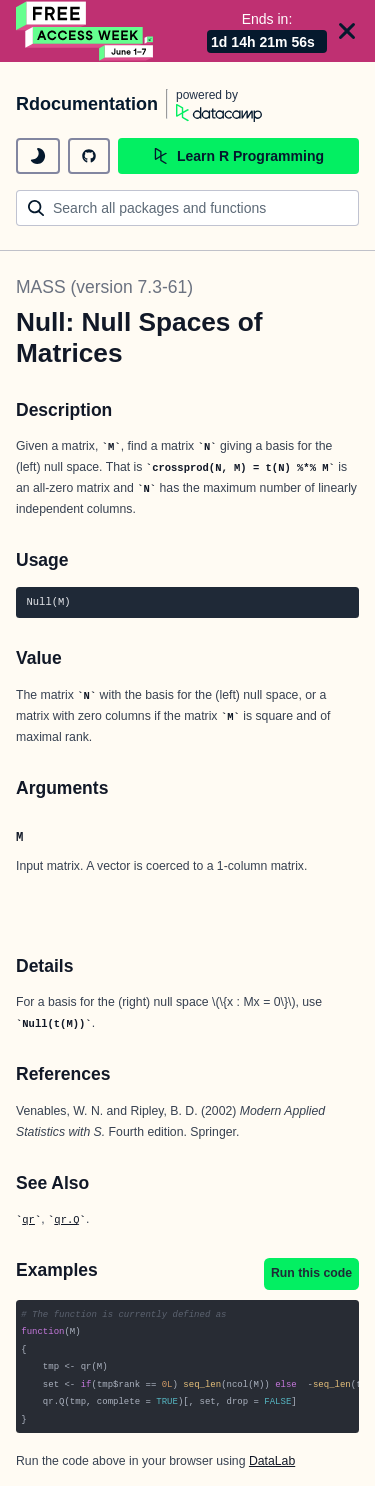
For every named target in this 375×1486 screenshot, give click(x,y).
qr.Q (66, 1220)
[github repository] (89, 156)
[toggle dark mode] (38, 156)
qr (28, 1220)
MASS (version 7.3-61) (104, 287)
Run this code (311, 1273)
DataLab (272, 1461)
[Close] (347, 31)
